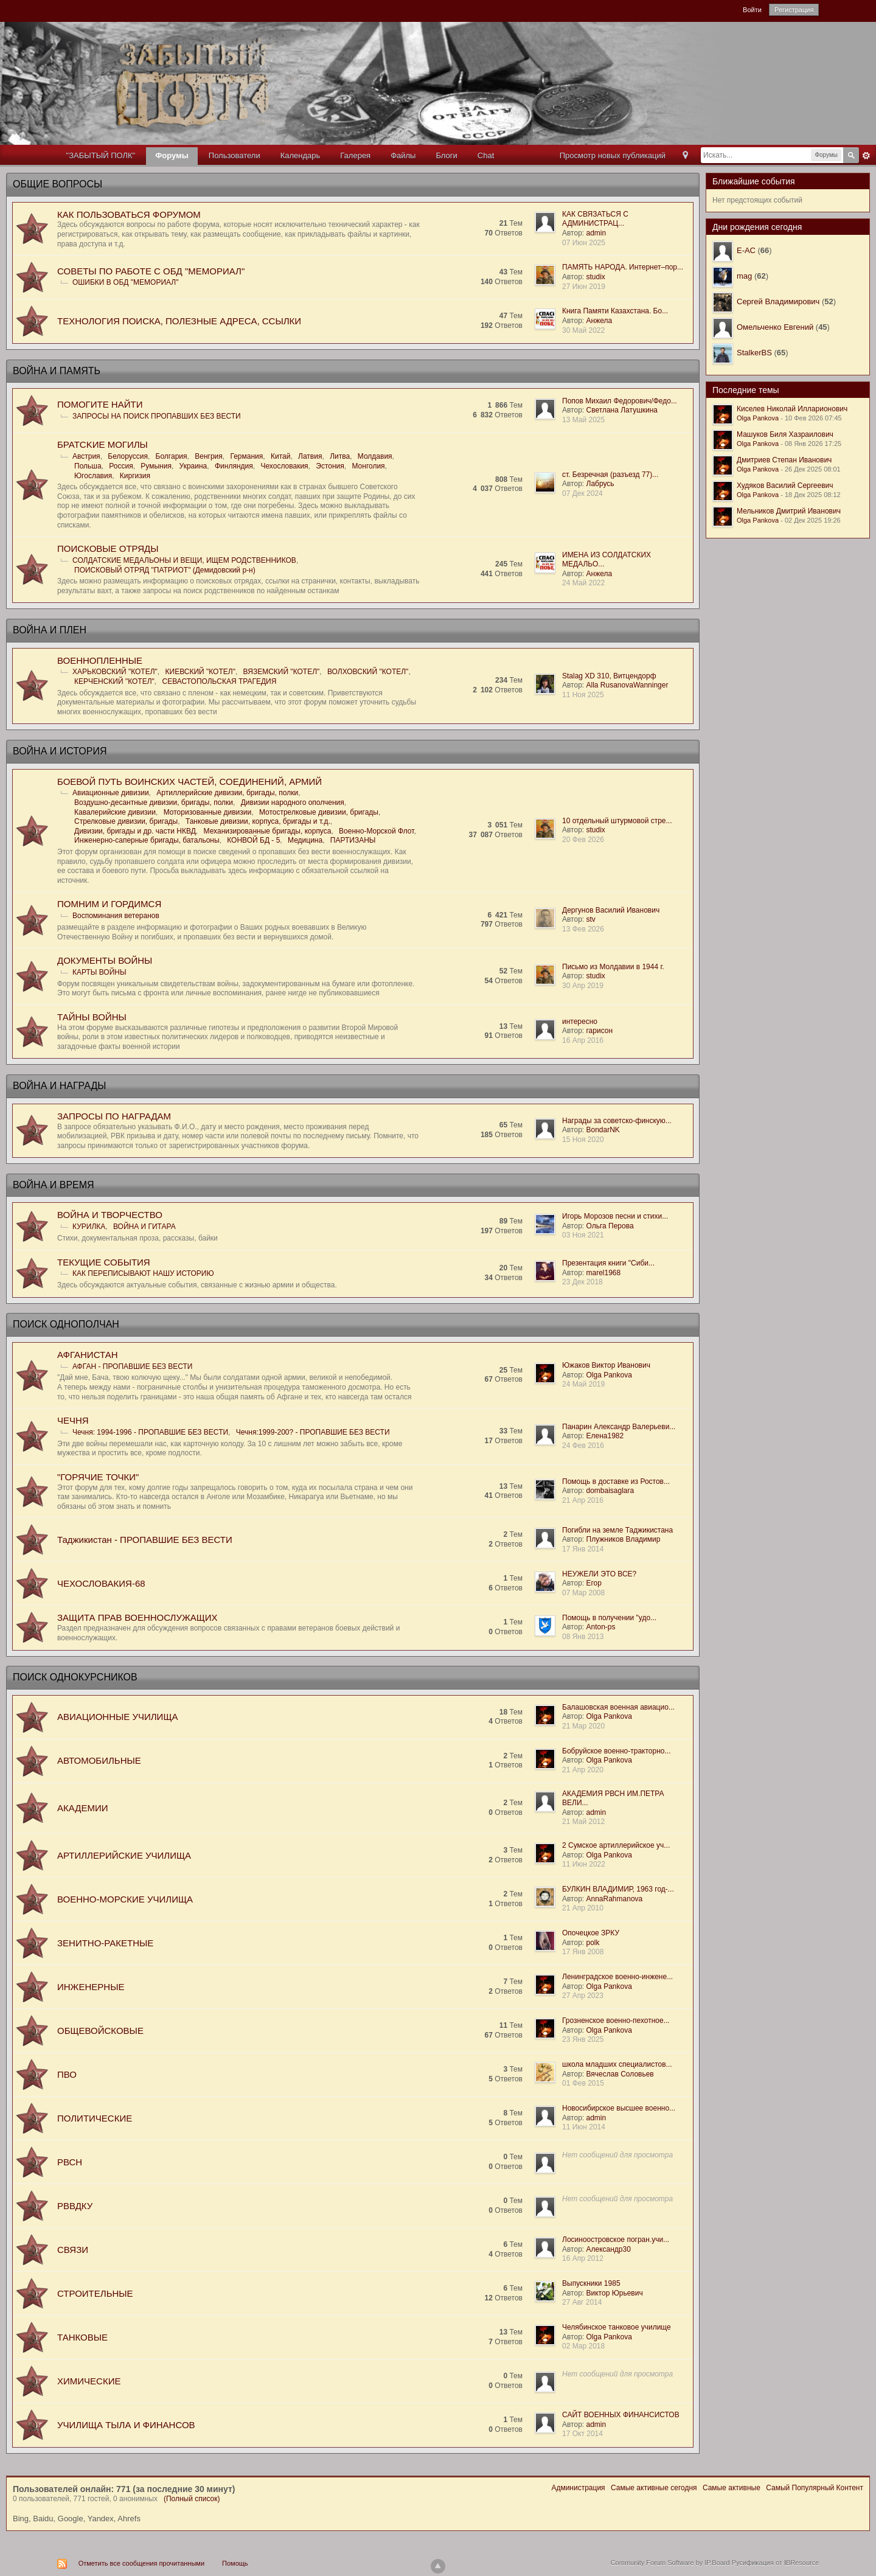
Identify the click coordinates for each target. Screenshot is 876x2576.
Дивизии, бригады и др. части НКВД (135, 831)
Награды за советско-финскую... (617, 1120)
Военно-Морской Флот (376, 831)
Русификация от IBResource (774, 2562)
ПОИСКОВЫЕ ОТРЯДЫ (108, 548)
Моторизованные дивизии (208, 812)
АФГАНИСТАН (87, 1354)
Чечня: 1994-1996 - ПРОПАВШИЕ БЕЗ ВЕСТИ (150, 1432)
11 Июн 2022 (583, 1864)
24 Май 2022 (583, 583)
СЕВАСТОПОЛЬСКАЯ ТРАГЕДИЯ (219, 681)
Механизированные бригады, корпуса (268, 831)
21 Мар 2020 (583, 1726)
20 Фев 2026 (583, 839)
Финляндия (234, 466)
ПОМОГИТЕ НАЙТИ (99, 404)
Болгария (171, 456)
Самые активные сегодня (654, 2488)
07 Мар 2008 (583, 1593)
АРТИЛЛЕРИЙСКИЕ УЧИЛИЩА (124, 1855)
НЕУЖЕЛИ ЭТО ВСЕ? (599, 1574)
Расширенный (866, 156)
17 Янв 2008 (582, 1952)
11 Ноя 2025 (583, 695)
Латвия (310, 456)
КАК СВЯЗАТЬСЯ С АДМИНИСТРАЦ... (595, 219)
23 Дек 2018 (582, 1282)
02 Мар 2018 (583, 2346)
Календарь (300, 155)
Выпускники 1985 (591, 2283)
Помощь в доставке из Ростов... (616, 1481)
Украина (193, 466)
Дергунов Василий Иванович (610, 910)
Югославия (93, 476)
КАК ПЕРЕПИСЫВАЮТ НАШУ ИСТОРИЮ (143, 1273)
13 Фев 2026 (583, 929)
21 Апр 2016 (582, 1500)
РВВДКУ (74, 2206)
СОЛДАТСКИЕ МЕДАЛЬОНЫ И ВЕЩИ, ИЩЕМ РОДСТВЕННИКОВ (184, 560)
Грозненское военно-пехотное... (616, 2020)
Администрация (578, 2488)
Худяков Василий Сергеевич (785, 485)
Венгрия (209, 456)
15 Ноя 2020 (583, 1139)
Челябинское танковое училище (616, 2327)
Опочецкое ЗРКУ (590, 1933)
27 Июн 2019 (583, 286)
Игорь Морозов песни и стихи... (615, 1216)
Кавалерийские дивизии (115, 812)
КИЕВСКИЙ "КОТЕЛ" (200, 671)
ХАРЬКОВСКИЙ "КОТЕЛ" (115, 671)
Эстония (330, 466)
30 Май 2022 (583, 330)
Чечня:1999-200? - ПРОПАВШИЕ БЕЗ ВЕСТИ (313, 1432)
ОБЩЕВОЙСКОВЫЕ (100, 2030)
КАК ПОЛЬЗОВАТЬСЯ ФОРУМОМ (129, 214)
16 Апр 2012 (582, 2258)
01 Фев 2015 (583, 2083)
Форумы (172, 155)
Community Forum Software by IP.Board (670, 2562)
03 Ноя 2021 (583, 1235)
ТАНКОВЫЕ (82, 2337)
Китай (280, 456)
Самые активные (731, 2488)
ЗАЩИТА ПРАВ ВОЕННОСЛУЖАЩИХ (137, 1617)
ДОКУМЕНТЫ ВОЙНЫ (104, 960)
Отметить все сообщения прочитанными (141, 2563)
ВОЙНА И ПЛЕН (49, 630)
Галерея (355, 155)
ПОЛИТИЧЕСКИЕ (94, 2118)
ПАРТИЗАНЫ (353, 840)
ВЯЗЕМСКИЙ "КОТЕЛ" (281, 671)
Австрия (86, 456)
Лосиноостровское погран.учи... (615, 2239)
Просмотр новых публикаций (613, 155)
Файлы (403, 155)
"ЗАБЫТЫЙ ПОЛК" (101, 155)
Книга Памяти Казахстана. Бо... (615, 311)
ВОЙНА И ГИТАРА (144, 1226)
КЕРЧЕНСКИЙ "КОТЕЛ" (114, 681)
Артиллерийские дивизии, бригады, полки (227, 792)
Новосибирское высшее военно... (618, 2108)
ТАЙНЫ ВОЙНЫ (92, 1017)
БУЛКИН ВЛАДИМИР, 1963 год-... (618, 1889)
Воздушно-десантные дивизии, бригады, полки (153, 802)
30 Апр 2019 (582, 985)
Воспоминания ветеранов (115, 915)
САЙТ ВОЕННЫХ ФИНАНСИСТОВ (621, 2415)
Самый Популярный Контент (814, 2488)
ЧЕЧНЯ (73, 1420)
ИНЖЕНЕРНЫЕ (90, 1987)
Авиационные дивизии (110, 792)
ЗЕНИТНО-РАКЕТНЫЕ (105, 1943)
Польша (88, 466)
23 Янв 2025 (582, 2039)
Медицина (305, 840)
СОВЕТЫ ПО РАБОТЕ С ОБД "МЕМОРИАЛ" (151, 271)
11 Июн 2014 (583, 2127)
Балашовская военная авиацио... (618, 1707)
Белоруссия (128, 456)
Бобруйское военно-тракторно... (616, 1751)
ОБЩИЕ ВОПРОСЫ (57, 184)
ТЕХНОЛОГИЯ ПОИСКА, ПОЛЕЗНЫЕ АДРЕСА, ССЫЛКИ (179, 321)
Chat (486, 155)
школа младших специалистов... (617, 2064)
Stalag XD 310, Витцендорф (609, 676)
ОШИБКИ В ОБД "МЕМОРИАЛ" (125, 282)
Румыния (156, 466)
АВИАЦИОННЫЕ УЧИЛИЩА (117, 1716)
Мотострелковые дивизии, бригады (318, 812)
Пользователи (234, 155)
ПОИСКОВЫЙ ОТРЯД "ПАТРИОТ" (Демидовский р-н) (164, 570)
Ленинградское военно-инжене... (617, 1976)
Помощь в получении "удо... (609, 1617)
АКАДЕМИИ (82, 1808)
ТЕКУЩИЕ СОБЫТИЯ (103, 1262)
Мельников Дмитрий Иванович (789, 511)
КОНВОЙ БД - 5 (253, 840)
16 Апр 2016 (582, 1040)
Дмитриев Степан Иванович (784, 460)
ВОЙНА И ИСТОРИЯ (59, 751)
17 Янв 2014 (582, 1549)
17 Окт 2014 (582, 2433)
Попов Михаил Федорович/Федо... (619, 401)
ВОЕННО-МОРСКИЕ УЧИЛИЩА (125, 1899)
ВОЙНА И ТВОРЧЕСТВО (109, 1215)
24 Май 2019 (583, 1384)
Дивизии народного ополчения (292, 802)
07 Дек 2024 (582, 493)
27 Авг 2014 (582, 2302)
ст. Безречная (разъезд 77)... (610, 474)
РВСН (69, 2162)
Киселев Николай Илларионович (792, 409)
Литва (340, 456)
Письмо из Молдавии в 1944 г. (613, 967)
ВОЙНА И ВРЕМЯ (53, 1185)
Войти (752, 9)
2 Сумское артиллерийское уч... (616, 1845)
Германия (246, 456)
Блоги (446, 155)
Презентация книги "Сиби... (608, 1263)
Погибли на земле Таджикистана (617, 1530)
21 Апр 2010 (582, 1908)
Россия (121, 466)
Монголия (368, 466)
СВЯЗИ (72, 2249)
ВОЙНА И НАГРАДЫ (59, 1086)
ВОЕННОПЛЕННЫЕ (99, 660)
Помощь (235, 2563)
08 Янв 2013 (582, 1636)
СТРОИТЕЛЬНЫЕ (95, 2293)
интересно (579, 1021)
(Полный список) (192, 2498)
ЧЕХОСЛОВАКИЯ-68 (101, 1583)
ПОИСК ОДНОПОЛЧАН (66, 1324)
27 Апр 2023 (582, 1995)
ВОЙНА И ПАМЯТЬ (56, 371)
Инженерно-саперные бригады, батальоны (147, 840)
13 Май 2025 (583, 420)
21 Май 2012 (583, 1821)
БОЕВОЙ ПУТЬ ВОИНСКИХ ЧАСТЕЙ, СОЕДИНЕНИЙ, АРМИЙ (189, 781)
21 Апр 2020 (582, 1770)
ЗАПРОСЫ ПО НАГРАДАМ (114, 1116)
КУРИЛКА (88, 1226)
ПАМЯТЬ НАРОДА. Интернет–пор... (622, 267)
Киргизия (135, 476)
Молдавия (375, 456)
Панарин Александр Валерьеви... (618, 1426)
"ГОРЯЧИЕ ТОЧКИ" (98, 1477)
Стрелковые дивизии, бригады (126, 821)
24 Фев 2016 (583, 1445)
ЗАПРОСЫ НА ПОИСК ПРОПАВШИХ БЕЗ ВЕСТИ (156, 416)
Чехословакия (284, 466)
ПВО (67, 2074)
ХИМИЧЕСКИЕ (88, 2381)
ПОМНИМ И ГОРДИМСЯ (109, 904)
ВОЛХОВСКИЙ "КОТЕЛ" (367, 671)
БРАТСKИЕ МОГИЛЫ (102, 444)
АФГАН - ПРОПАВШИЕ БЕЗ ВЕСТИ (132, 1366)
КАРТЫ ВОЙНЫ (99, 972)
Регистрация (793, 9)
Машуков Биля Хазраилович (785, 434)
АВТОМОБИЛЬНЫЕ (99, 1760)
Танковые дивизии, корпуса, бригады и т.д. (258, 821)
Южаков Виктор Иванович (606, 1365)
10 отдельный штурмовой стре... (617, 820)
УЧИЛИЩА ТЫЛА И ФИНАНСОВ (126, 2425)
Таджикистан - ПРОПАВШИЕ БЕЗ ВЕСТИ (144, 1539)
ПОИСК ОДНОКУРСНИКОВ (75, 1677)
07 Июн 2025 (583, 242)
